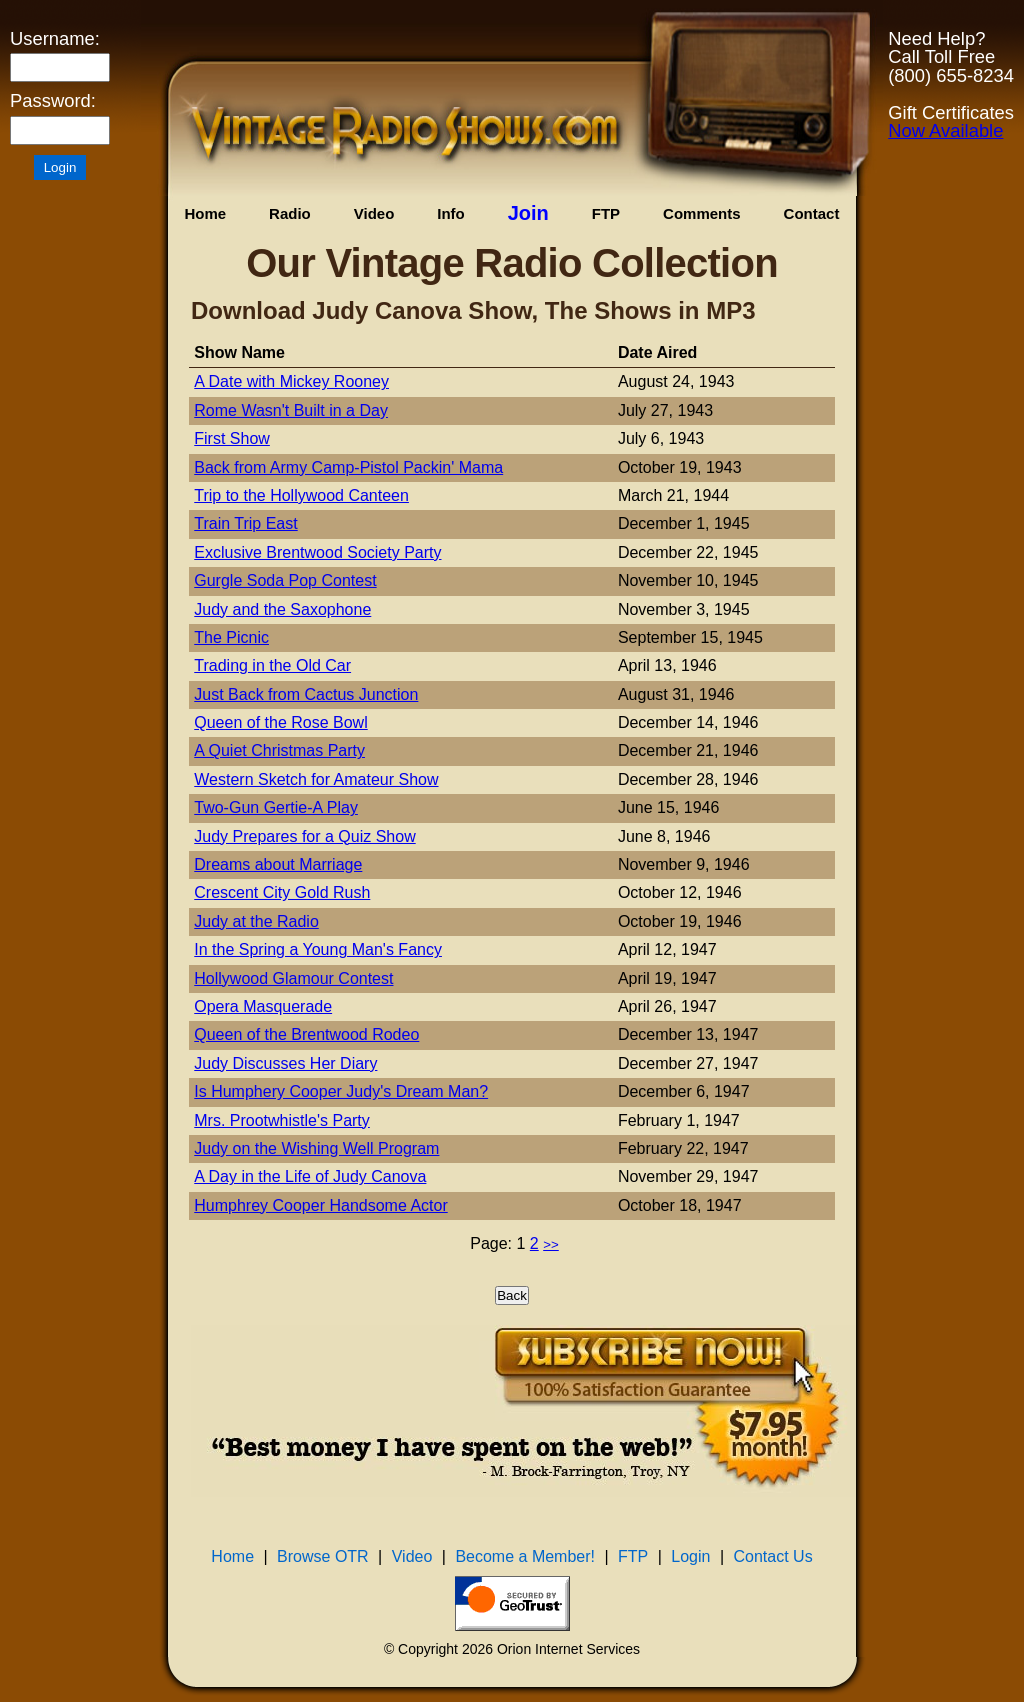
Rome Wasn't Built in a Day (291, 410)
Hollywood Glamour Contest (293, 978)
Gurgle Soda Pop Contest (285, 580)
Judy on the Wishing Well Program (316, 1148)
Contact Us (773, 1556)
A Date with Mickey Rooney (291, 381)
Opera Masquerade (263, 1006)
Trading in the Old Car (272, 665)
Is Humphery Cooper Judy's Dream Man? (341, 1091)
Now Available (945, 130)
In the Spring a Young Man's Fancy (318, 949)
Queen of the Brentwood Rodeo (306, 1034)
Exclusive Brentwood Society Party (317, 552)
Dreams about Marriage (278, 864)
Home (205, 213)
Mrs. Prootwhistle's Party (282, 1120)
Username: (55, 39)
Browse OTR (323, 1556)
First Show (232, 438)
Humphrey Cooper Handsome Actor (320, 1205)
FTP (606, 213)
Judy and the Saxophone (282, 609)
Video (374, 213)
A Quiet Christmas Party (279, 750)
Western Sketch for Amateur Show (316, 779)
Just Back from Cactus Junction (306, 694)
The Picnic (231, 637)
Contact (812, 213)
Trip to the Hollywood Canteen (301, 495)
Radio (290, 213)
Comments (702, 213)
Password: (53, 101)
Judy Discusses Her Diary (285, 1063)
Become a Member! (525, 1556)
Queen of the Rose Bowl (280, 722)
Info (451, 213)
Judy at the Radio (256, 921)
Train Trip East (245, 523)
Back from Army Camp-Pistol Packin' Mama (348, 467)
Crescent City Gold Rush (282, 892)
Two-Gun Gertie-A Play (276, 807)
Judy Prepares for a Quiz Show (304, 836)
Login (690, 1556)
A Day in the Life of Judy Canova (310, 1176)
